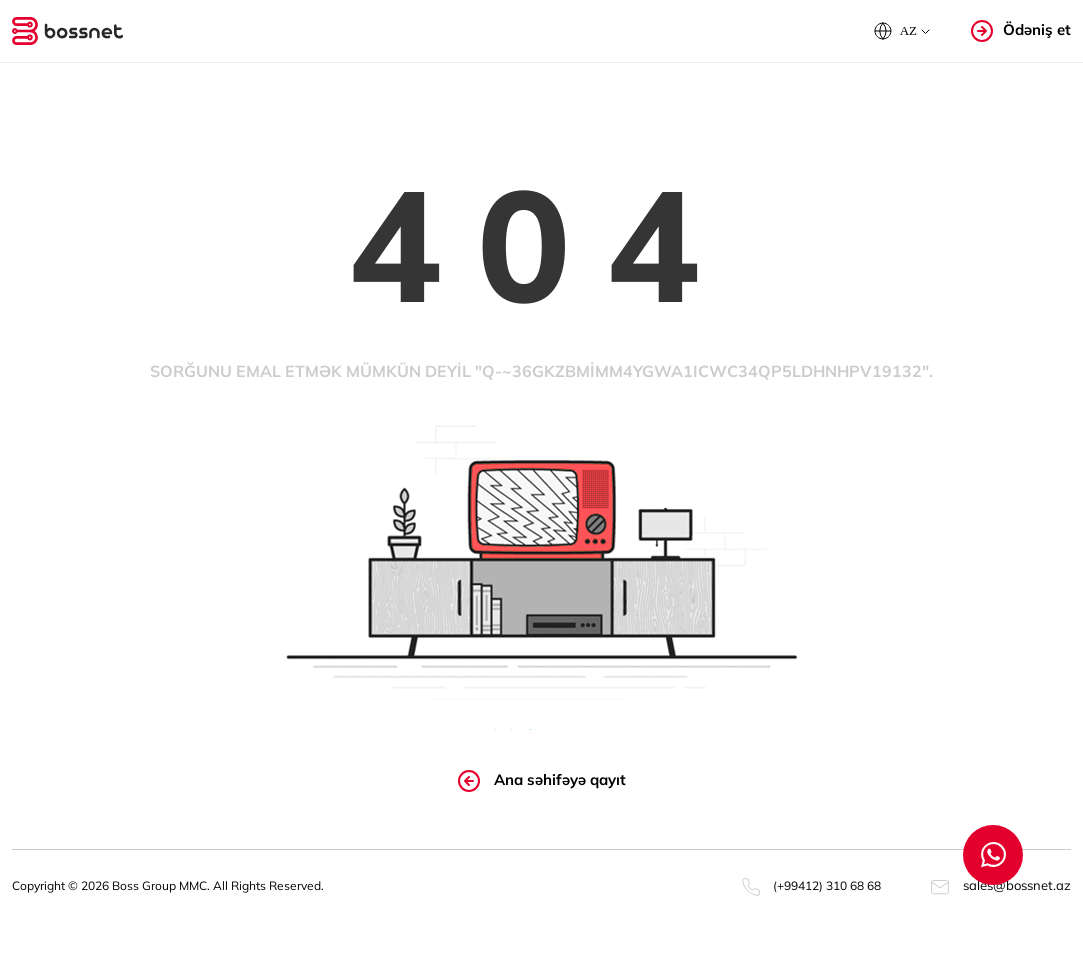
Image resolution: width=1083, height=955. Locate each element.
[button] (902, 31)
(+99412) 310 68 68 (811, 885)
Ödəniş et (1021, 30)
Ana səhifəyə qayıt (542, 781)
